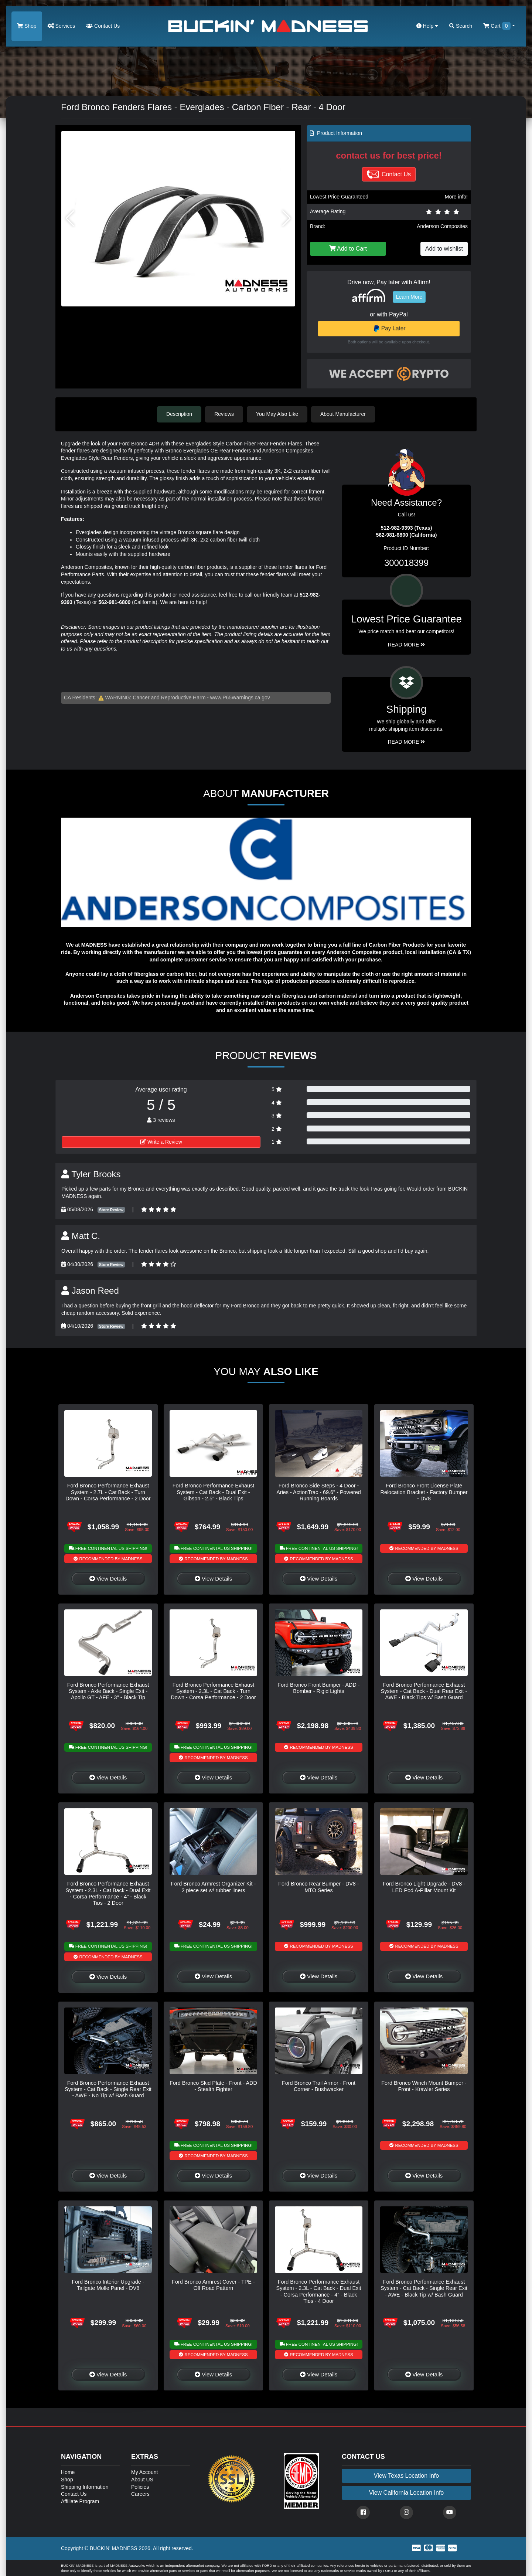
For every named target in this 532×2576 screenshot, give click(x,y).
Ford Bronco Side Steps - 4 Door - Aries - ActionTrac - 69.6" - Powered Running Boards (318, 1492)
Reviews (224, 414)
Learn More (409, 297)
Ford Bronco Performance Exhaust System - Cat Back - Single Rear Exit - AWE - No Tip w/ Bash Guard (108, 2089)
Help (427, 26)
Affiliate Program (80, 2501)
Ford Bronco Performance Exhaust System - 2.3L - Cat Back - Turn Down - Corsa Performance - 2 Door (213, 1691)
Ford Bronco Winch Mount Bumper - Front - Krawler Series (423, 2086)
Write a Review (161, 1142)
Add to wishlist (444, 248)
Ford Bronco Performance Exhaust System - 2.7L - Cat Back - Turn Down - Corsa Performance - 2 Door (107, 1492)
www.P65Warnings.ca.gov (240, 697)
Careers (140, 2494)
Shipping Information (84, 2487)
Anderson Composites (442, 226)
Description (179, 414)
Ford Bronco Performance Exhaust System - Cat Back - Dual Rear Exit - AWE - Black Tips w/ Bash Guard (424, 1691)
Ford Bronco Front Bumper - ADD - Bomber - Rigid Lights (318, 1688)
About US (142, 2479)
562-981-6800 (114, 602)
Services (61, 26)
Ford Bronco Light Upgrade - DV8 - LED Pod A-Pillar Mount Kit (424, 1887)
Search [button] (460, 26)
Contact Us (103, 26)
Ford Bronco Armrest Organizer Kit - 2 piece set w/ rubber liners (213, 1887)
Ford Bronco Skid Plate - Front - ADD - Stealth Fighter (213, 2086)
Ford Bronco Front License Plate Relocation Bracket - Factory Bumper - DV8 (424, 1492)
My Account (144, 2472)
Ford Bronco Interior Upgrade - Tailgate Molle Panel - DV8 (108, 2285)
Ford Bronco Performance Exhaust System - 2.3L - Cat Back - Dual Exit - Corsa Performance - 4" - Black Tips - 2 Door (108, 1893)
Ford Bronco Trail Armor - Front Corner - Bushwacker (318, 2086)
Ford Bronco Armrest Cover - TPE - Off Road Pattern (213, 2285)
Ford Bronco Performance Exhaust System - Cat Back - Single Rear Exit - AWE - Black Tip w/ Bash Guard (424, 2288)
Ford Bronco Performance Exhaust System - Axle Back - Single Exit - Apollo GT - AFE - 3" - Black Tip (108, 1691)
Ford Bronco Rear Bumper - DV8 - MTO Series (318, 1887)
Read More (406, 645)
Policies (140, 2487)
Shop (27, 26)
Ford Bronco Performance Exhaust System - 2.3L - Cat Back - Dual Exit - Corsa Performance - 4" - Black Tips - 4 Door (318, 2291)
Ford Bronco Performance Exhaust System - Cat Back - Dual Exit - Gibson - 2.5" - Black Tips (214, 1492)
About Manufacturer (343, 414)
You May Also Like (277, 414)
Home (68, 2472)
